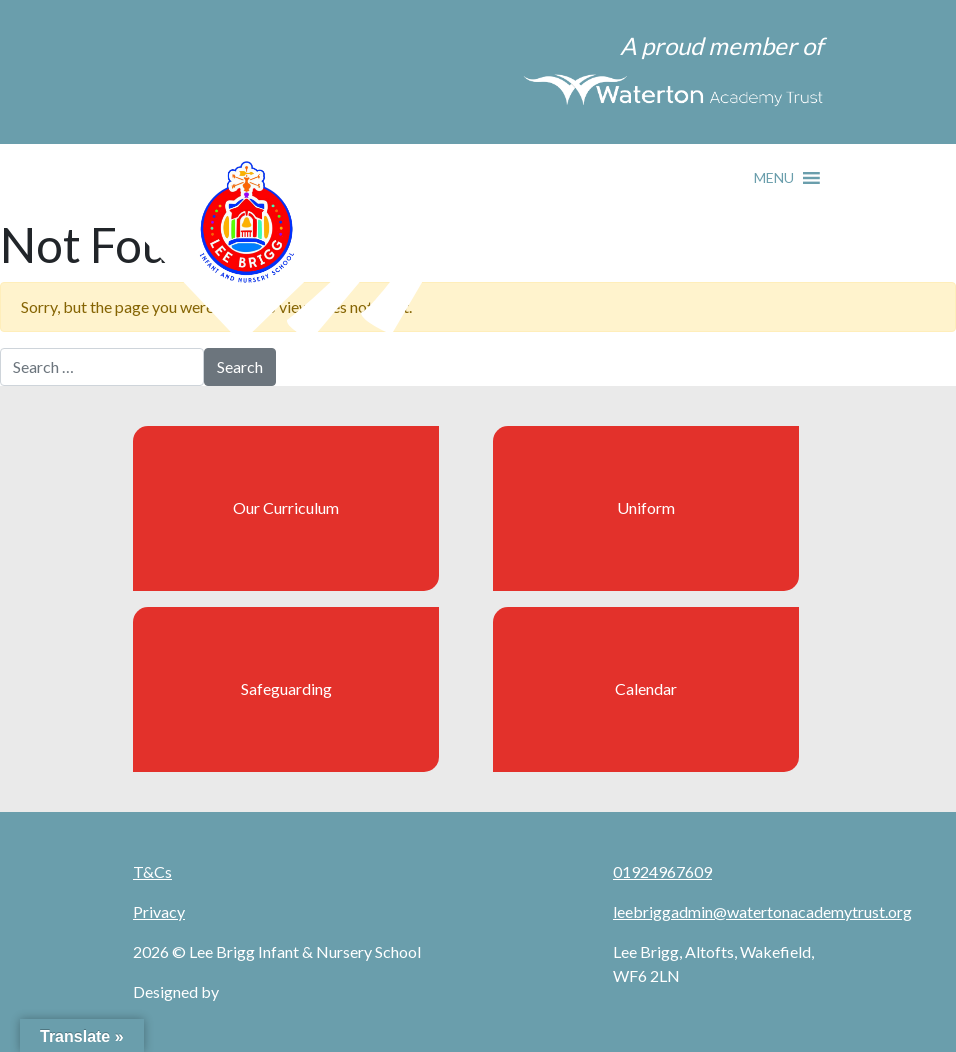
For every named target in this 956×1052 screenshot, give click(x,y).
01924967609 (662, 871)
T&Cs (152, 871)
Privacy (159, 911)
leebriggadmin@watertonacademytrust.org (762, 911)
